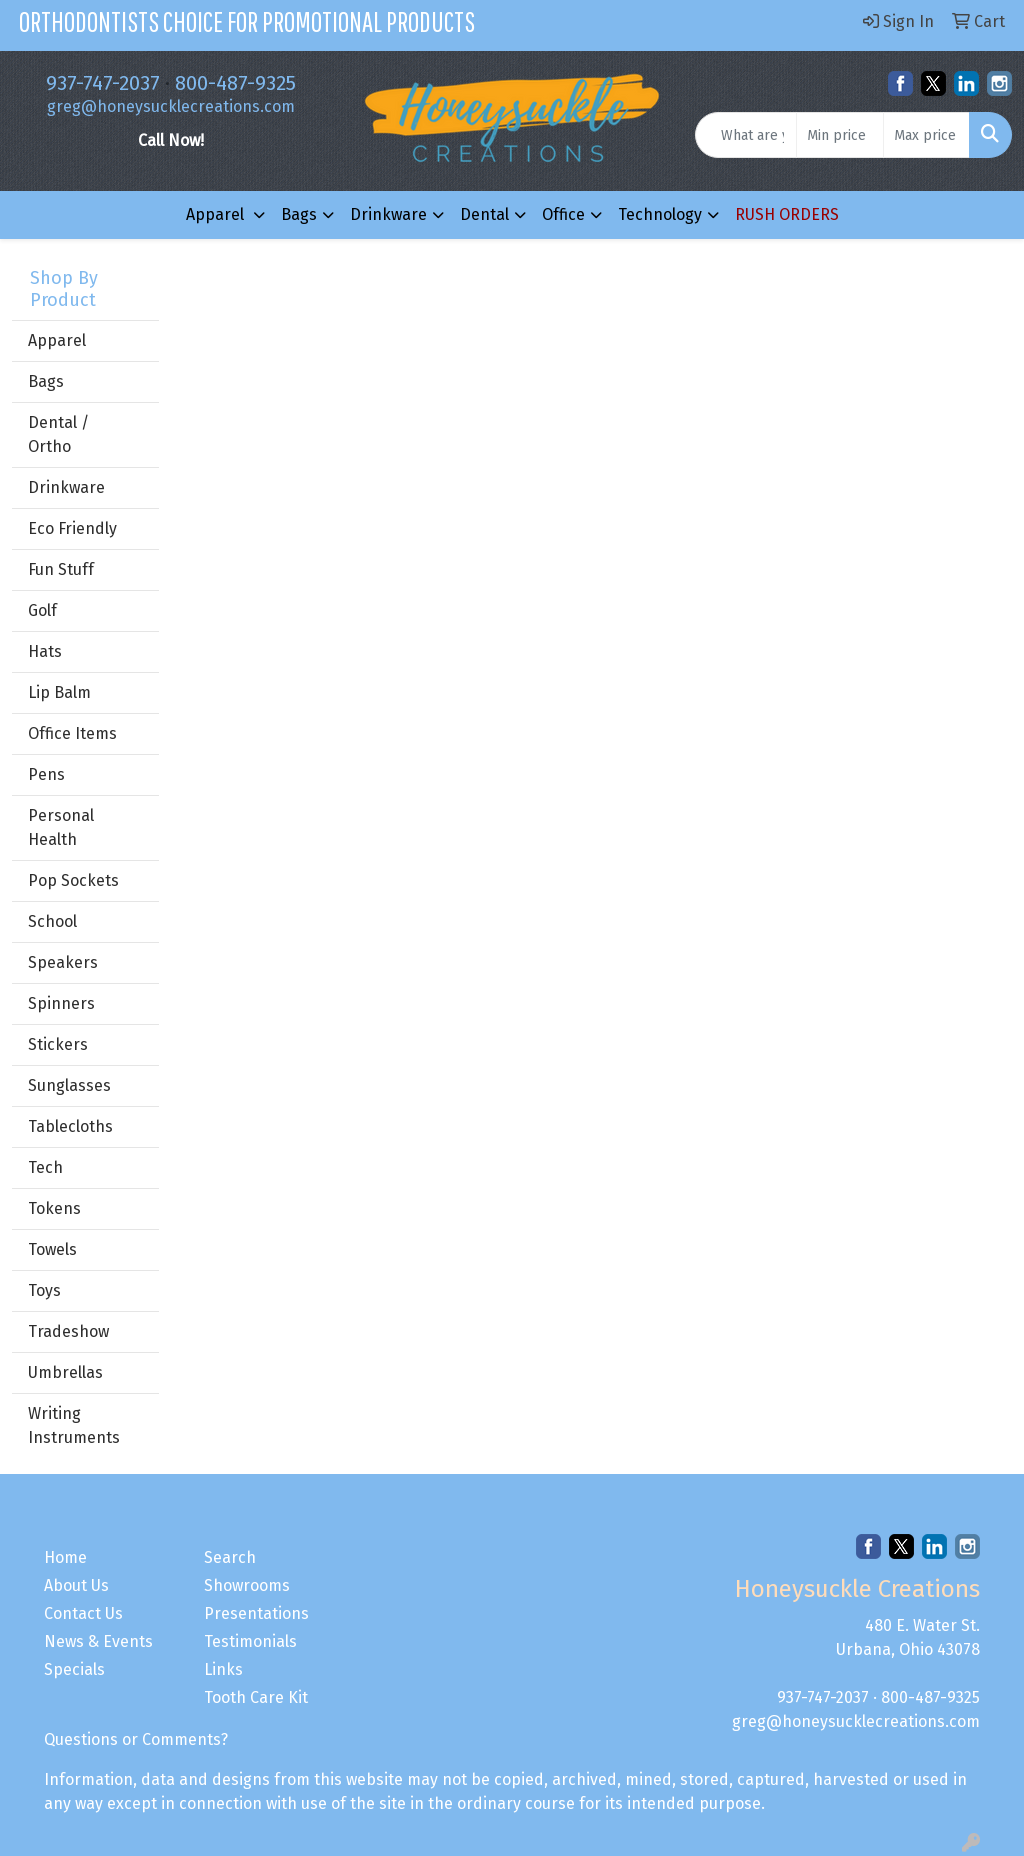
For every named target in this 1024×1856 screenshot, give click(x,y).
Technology (660, 214)
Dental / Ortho (58, 434)
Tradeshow (68, 1331)
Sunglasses (69, 1085)
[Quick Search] (746, 135)
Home (65, 1557)
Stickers (58, 1044)
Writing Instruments (74, 1425)
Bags (299, 214)
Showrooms (247, 1585)
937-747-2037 (103, 83)
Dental (484, 214)
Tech (45, 1167)
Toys (44, 1290)
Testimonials (250, 1641)
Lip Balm (59, 692)
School (52, 921)
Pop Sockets (73, 880)
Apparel (217, 214)
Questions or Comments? (136, 1739)
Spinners (61, 1003)
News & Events (98, 1641)
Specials (74, 1669)
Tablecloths (70, 1126)
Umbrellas (65, 1372)
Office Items (72, 733)
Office (563, 214)
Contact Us (83, 1613)
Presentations (256, 1613)
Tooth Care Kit (256, 1697)
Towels (52, 1249)
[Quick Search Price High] (926, 135)
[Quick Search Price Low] (839, 135)
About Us (76, 1585)
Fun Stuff (61, 569)
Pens (46, 774)
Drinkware (388, 214)
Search (230, 1557)
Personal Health (61, 827)
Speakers (63, 962)
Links (223, 1669)
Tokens (54, 1208)
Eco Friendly (72, 528)
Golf (42, 610)
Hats (45, 651)
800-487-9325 (235, 83)
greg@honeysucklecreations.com (171, 106)
